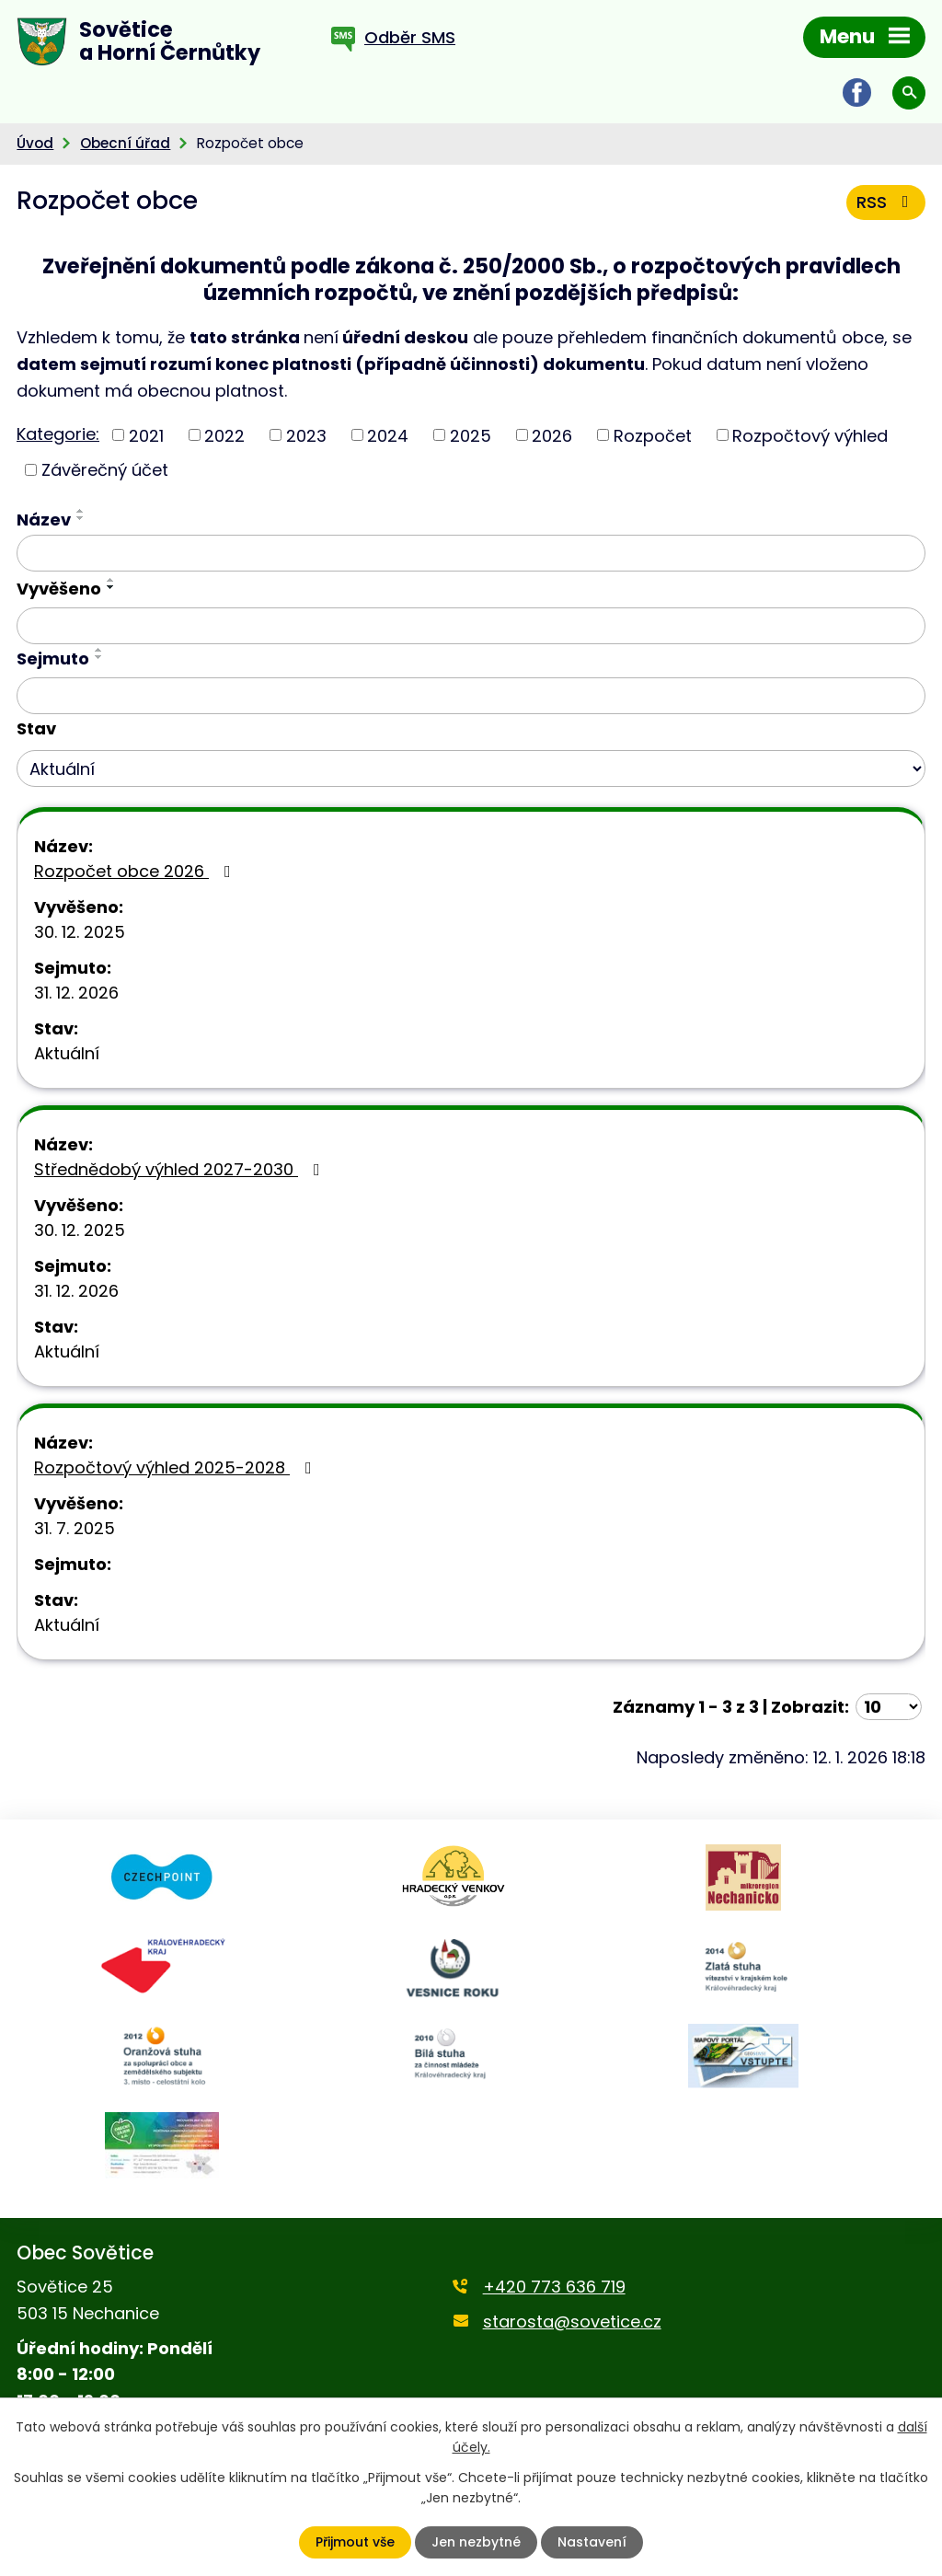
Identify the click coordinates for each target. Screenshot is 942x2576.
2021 (146, 434)
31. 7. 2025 (74, 1528)
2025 (470, 434)
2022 (224, 434)
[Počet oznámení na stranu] (889, 1706)
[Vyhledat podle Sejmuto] (471, 695)
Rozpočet (653, 434)
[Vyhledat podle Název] (471, 553)
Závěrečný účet (104, 469)
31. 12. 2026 (76, 992)
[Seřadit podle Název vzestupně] (81, 510)
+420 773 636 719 (554, 2286)
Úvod (35, 143)
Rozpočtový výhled (810, 434)
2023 (306, 434)
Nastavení (591, 2542)
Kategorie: (58, 433)
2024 (387, 434)
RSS (886, 202)
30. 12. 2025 (79, 931)
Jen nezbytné (476, 2542)
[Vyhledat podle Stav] (471, 768)
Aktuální (66, 1053)
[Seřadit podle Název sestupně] (81, 518)
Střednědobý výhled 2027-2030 (180, 1169)
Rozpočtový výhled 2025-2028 (176, 1467)
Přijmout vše (355, 2542)
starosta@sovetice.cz (572, 2321)
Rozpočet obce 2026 (136, 871)
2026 (552, 434)
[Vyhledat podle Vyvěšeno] (471, 625)
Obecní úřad (125, 143)
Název (44, 519)
